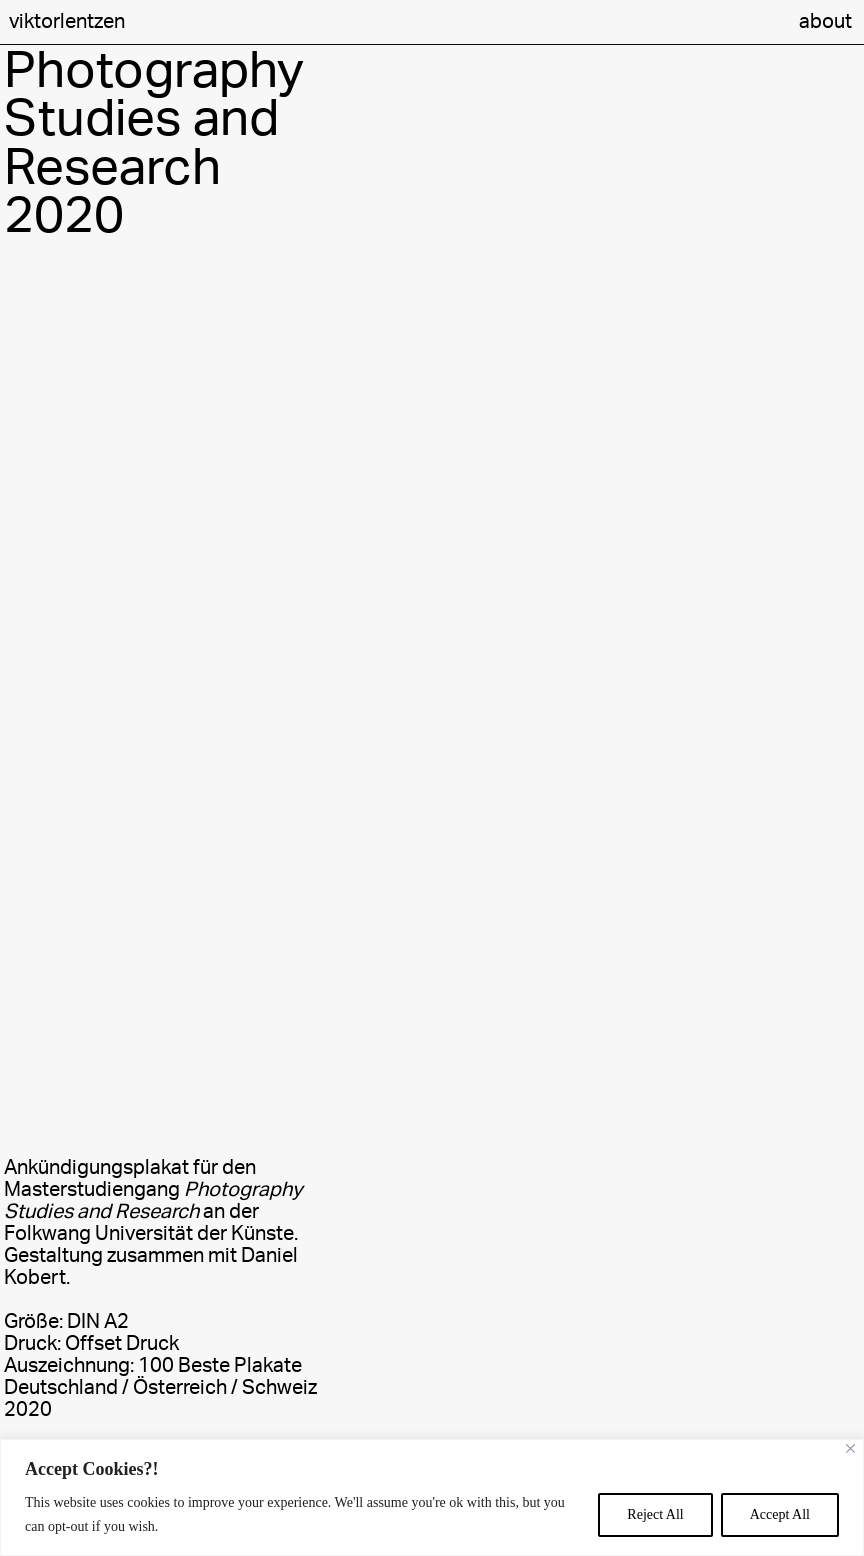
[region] (432, 1497)
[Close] (850, 1448)
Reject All (655, 1514)
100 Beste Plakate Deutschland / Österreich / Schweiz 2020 (160, 1388)
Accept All (780, 1514)
